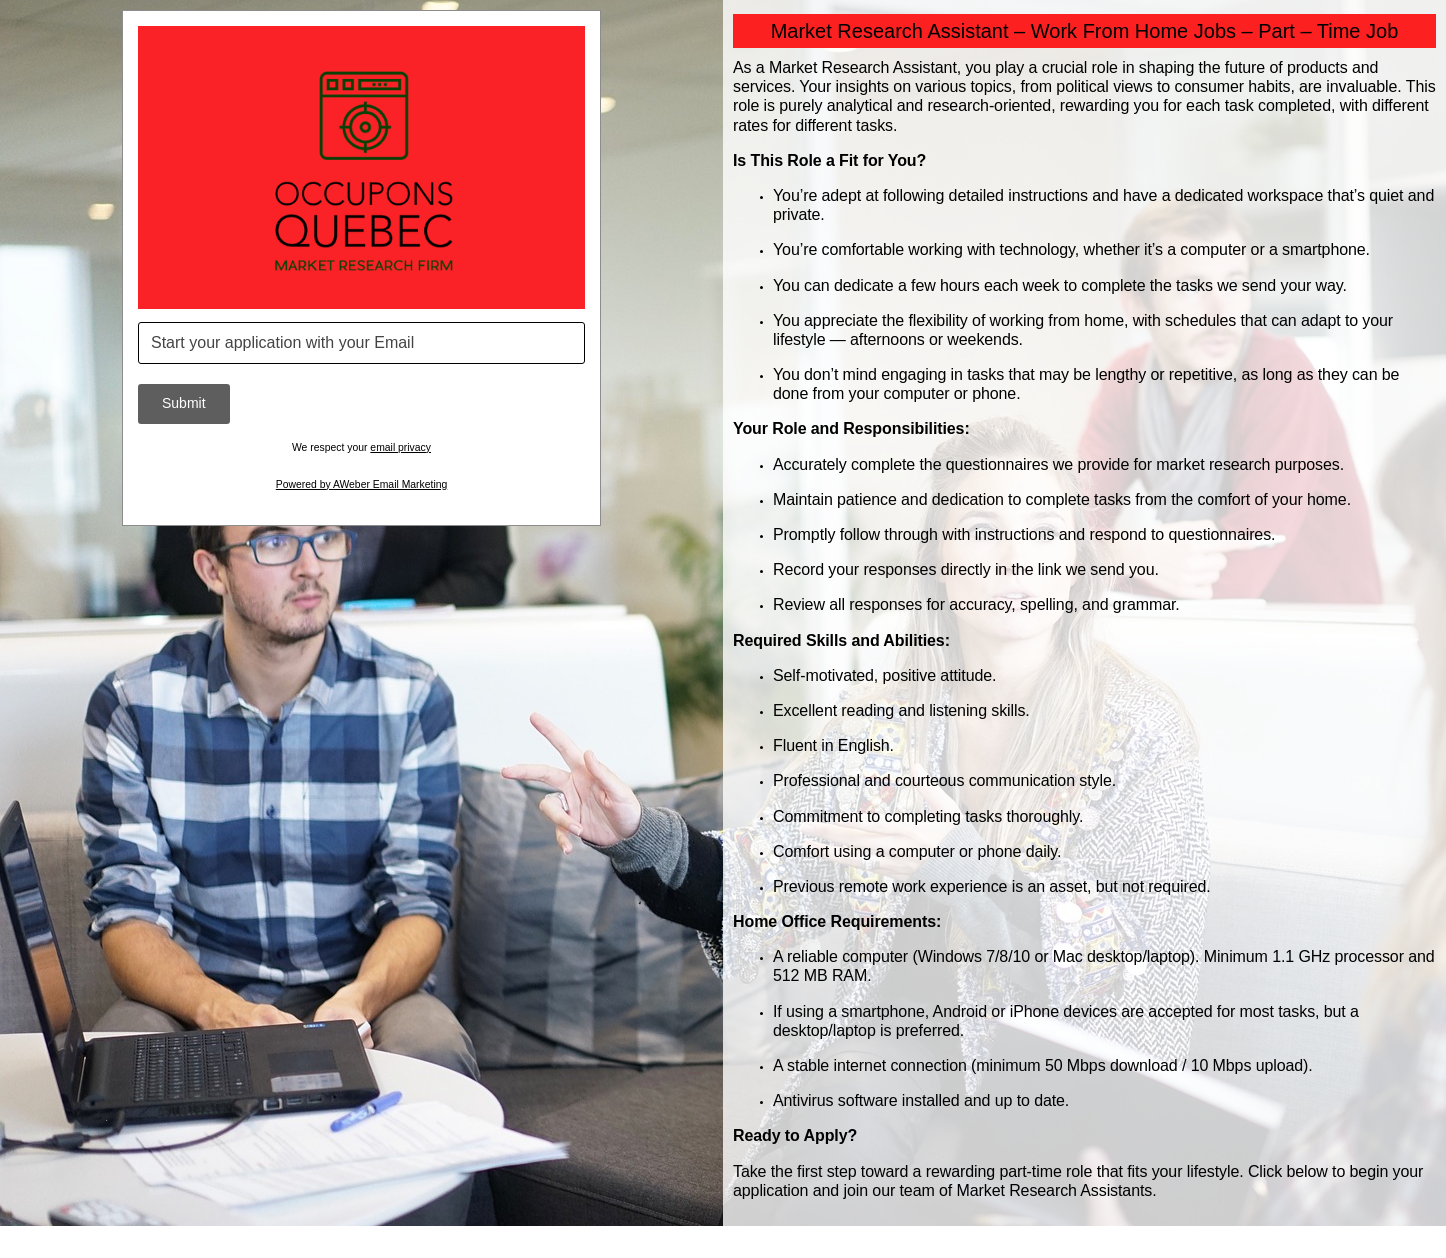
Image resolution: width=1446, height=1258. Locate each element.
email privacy (400, 447)
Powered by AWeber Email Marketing (362, 484)
